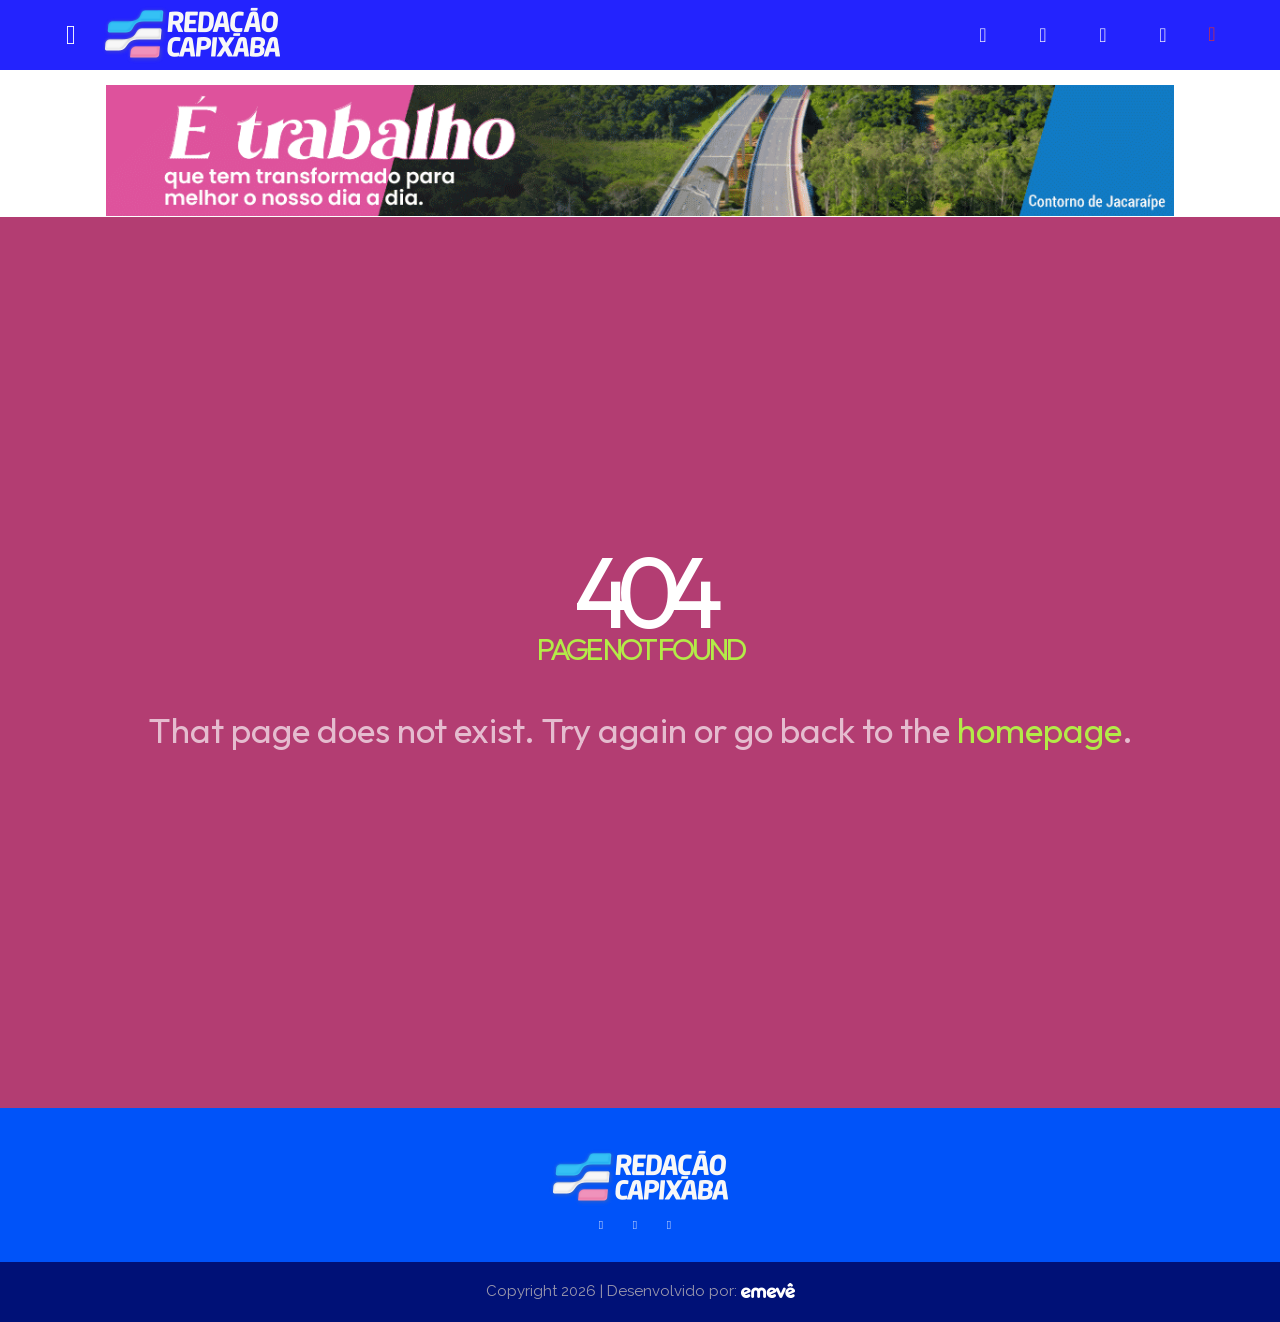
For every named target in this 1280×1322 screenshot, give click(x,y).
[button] (1212, 34)
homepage (1039, 730)
